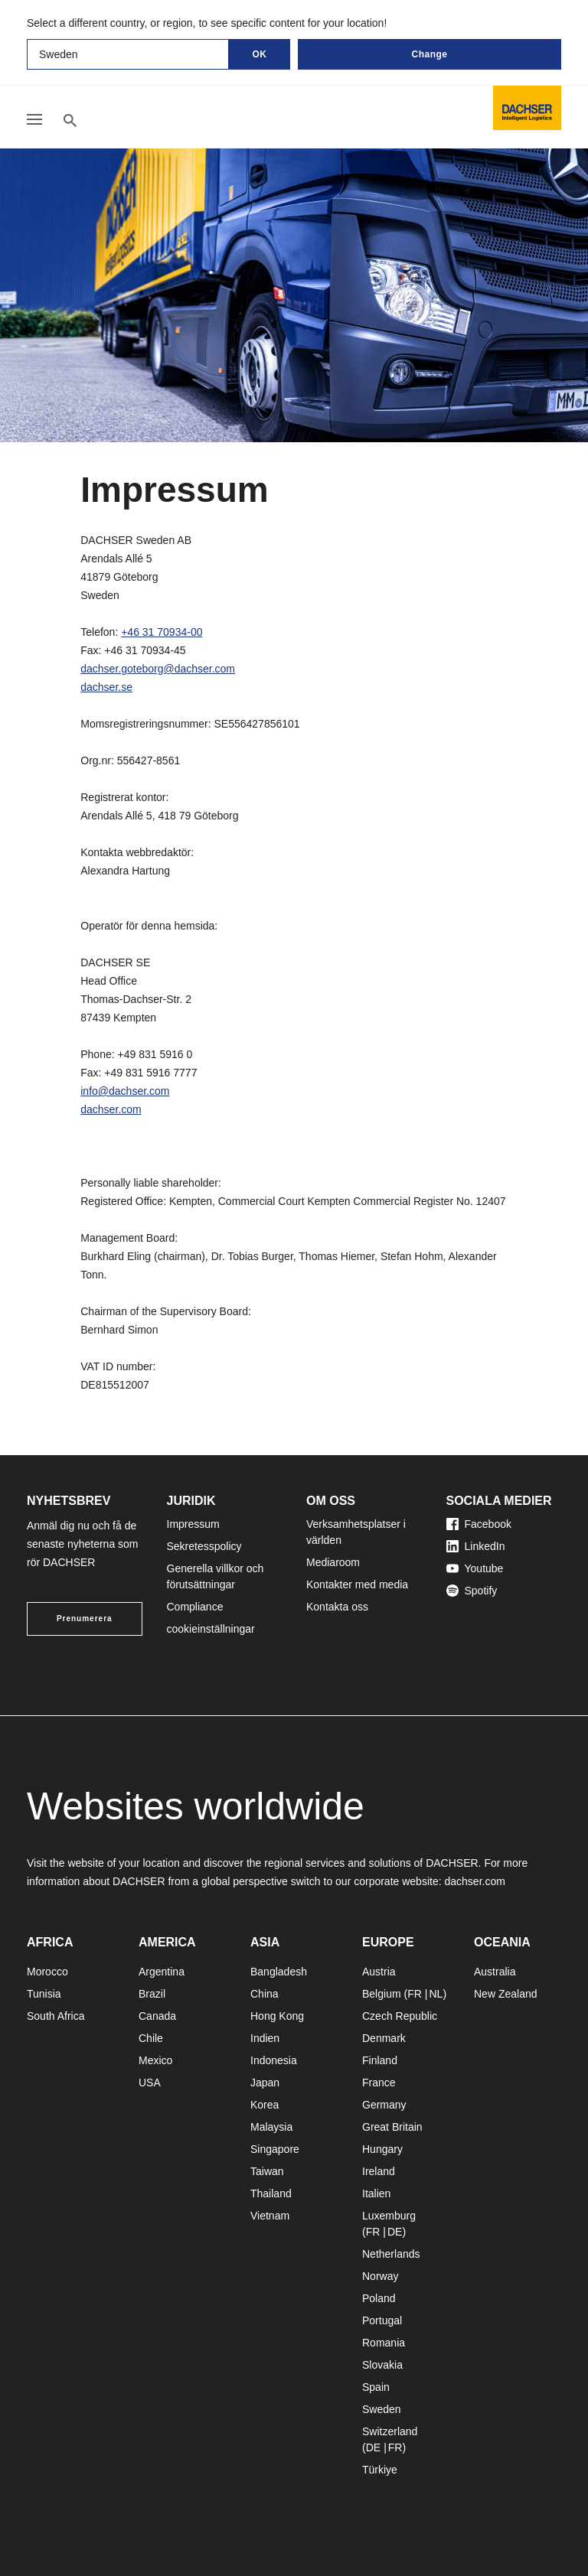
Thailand (271, 2193)
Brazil (152, 1994)
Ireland (378, 2171)
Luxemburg (389, 2216)
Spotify (472, 1590)
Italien (376, 2193)
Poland (379, 2298)
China (264, 1994)
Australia (494, 1971)
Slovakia (382, 2365)
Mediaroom (333, 1562)
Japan (264, 2082)
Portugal (382, 2320)
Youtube (475, 1568)
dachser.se (106, 687)
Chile (151, 2038)
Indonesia (273, 2060)
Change (429, 54)
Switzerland (389, 2431)
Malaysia (271, 2127)
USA (150, 2082)
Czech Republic (399, 2016)
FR (414, 1994)
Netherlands (391, 2254)
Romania (383, 2343)
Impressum (193, 1524)
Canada (157, 2016)
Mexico (155, 2060)
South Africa (56, 2016)
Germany (384, 2105)
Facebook (478, 1524)
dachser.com (110, 1109)
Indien (264, 2038)
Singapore (274, 2149)
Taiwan (267, 2171)
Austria (379, 1971)
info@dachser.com (124, 1091)
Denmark (384, 2038)
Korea (264, 2105)
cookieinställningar (211, 1629)
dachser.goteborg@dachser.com (157, 669)
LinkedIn (475, 1546)
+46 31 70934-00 (161, 632)
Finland (379, 2060)
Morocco (47, 1971)
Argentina (162, 1971)
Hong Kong (277, 2016)
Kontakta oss (337, 1607)
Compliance (195, 1607)
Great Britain (392, 2127)
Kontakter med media (357, 1584)
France (379, 2082)
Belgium (381, 1994)
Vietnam (269, 2216)
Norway (380, 2276)
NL (436, 1994)
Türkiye (379, 2470)
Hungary (382, 2149)
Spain (376, 2387)
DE (394, 2232)
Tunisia (44, 1994)
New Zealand (505, 1994)
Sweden (381, 2409)
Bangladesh (278, 1971)
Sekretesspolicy (204, 1546)
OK (260, 54)
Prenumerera (85, 1618)
